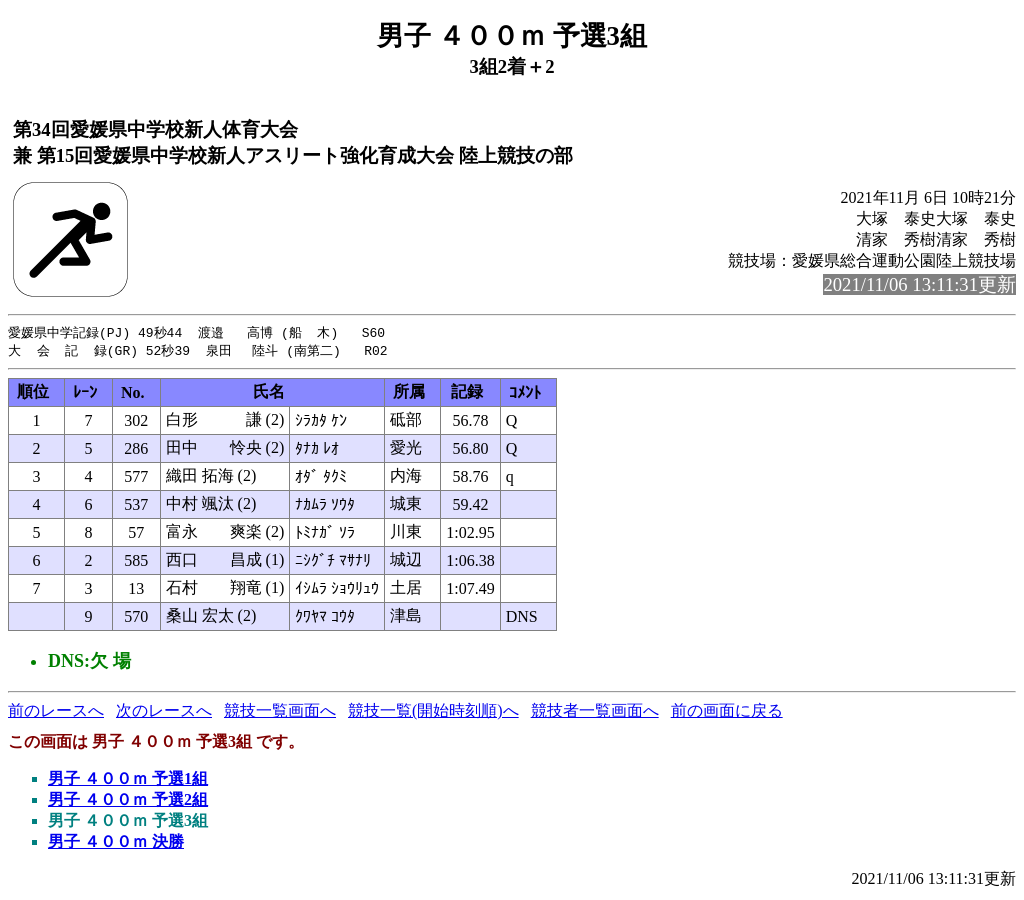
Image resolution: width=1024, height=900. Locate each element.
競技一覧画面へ (280, 712)
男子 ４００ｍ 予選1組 (128, 780)
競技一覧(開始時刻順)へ (433, 712)
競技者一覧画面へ (595, 712)
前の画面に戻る (727, 712)
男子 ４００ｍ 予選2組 (128, 801)
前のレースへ (56, 712)
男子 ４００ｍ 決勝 (116, 843)
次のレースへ (164, 712)
